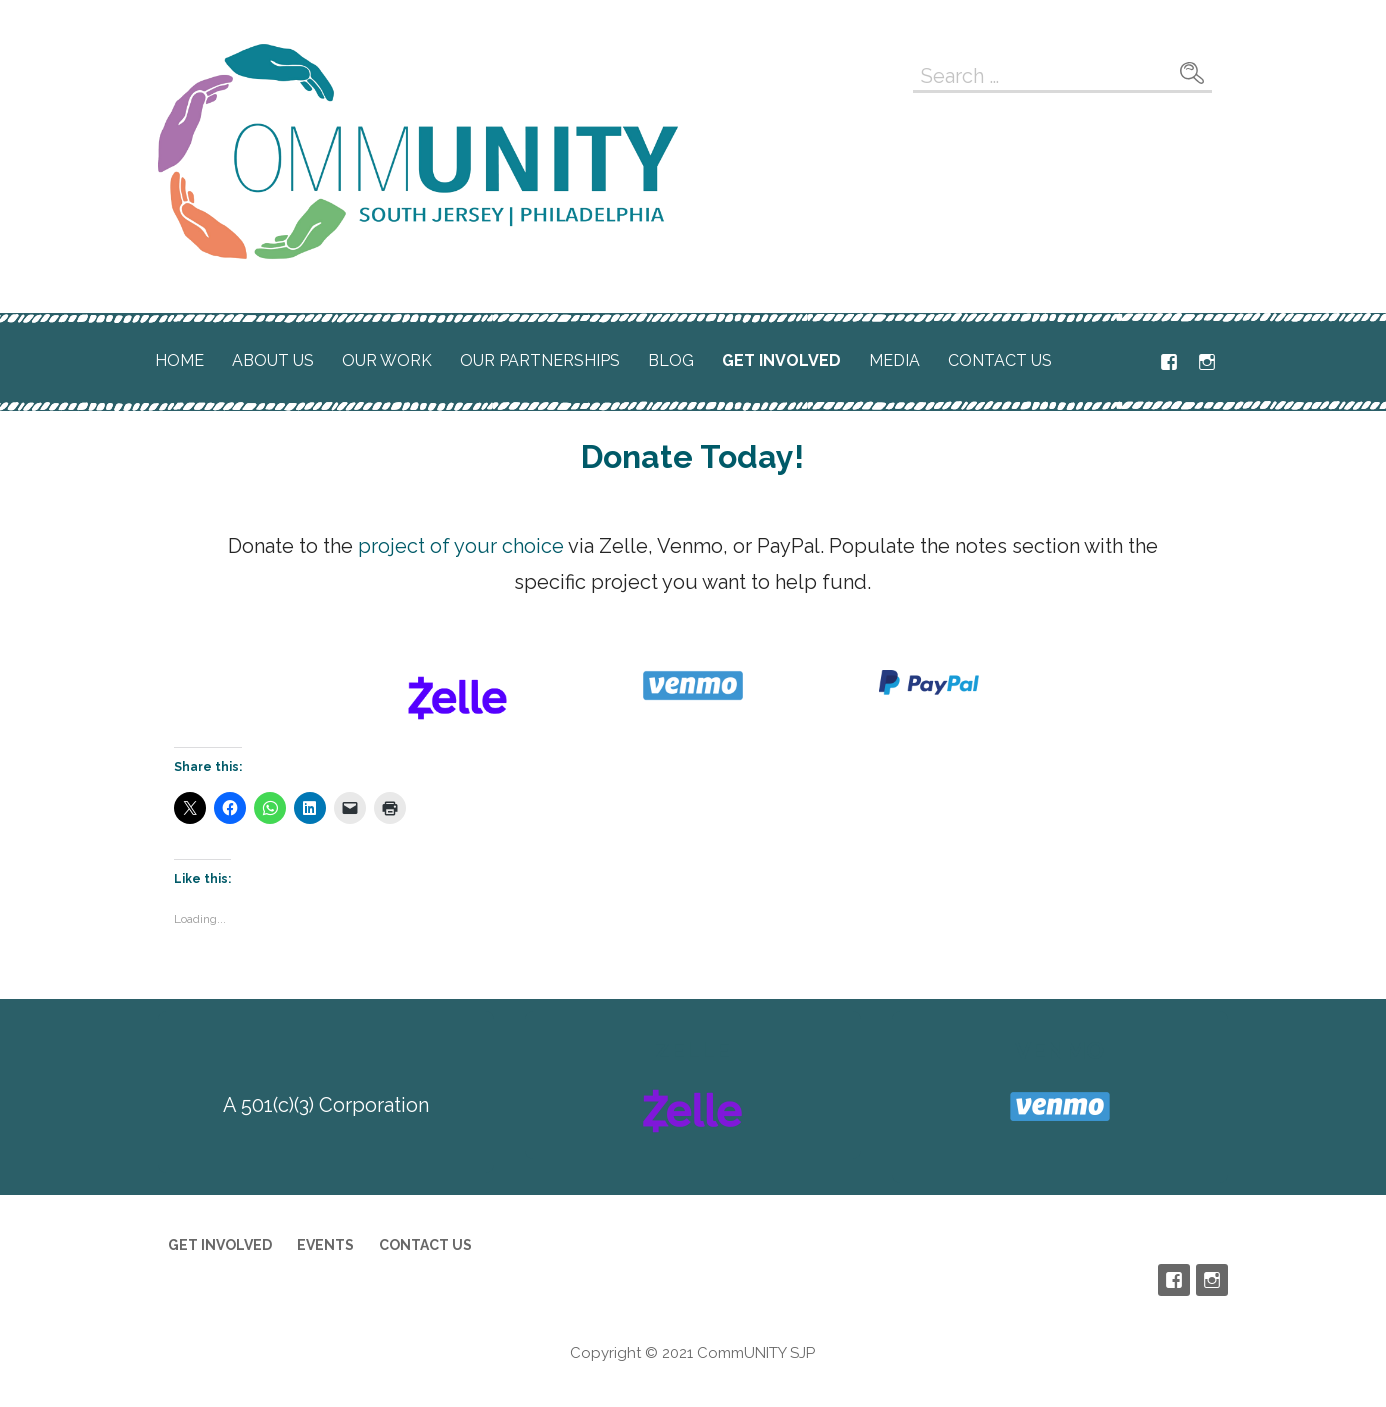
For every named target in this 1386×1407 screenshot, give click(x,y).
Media (894, 360)
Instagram (1207, 362)
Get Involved (781, 360)
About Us (273, 360)
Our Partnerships (540, 360)
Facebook (1169, 362)
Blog (671, 360)
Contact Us (1000, 360)
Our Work (387, 360)
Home (179, 360)
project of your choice (461, 546)
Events (325, 1245)
